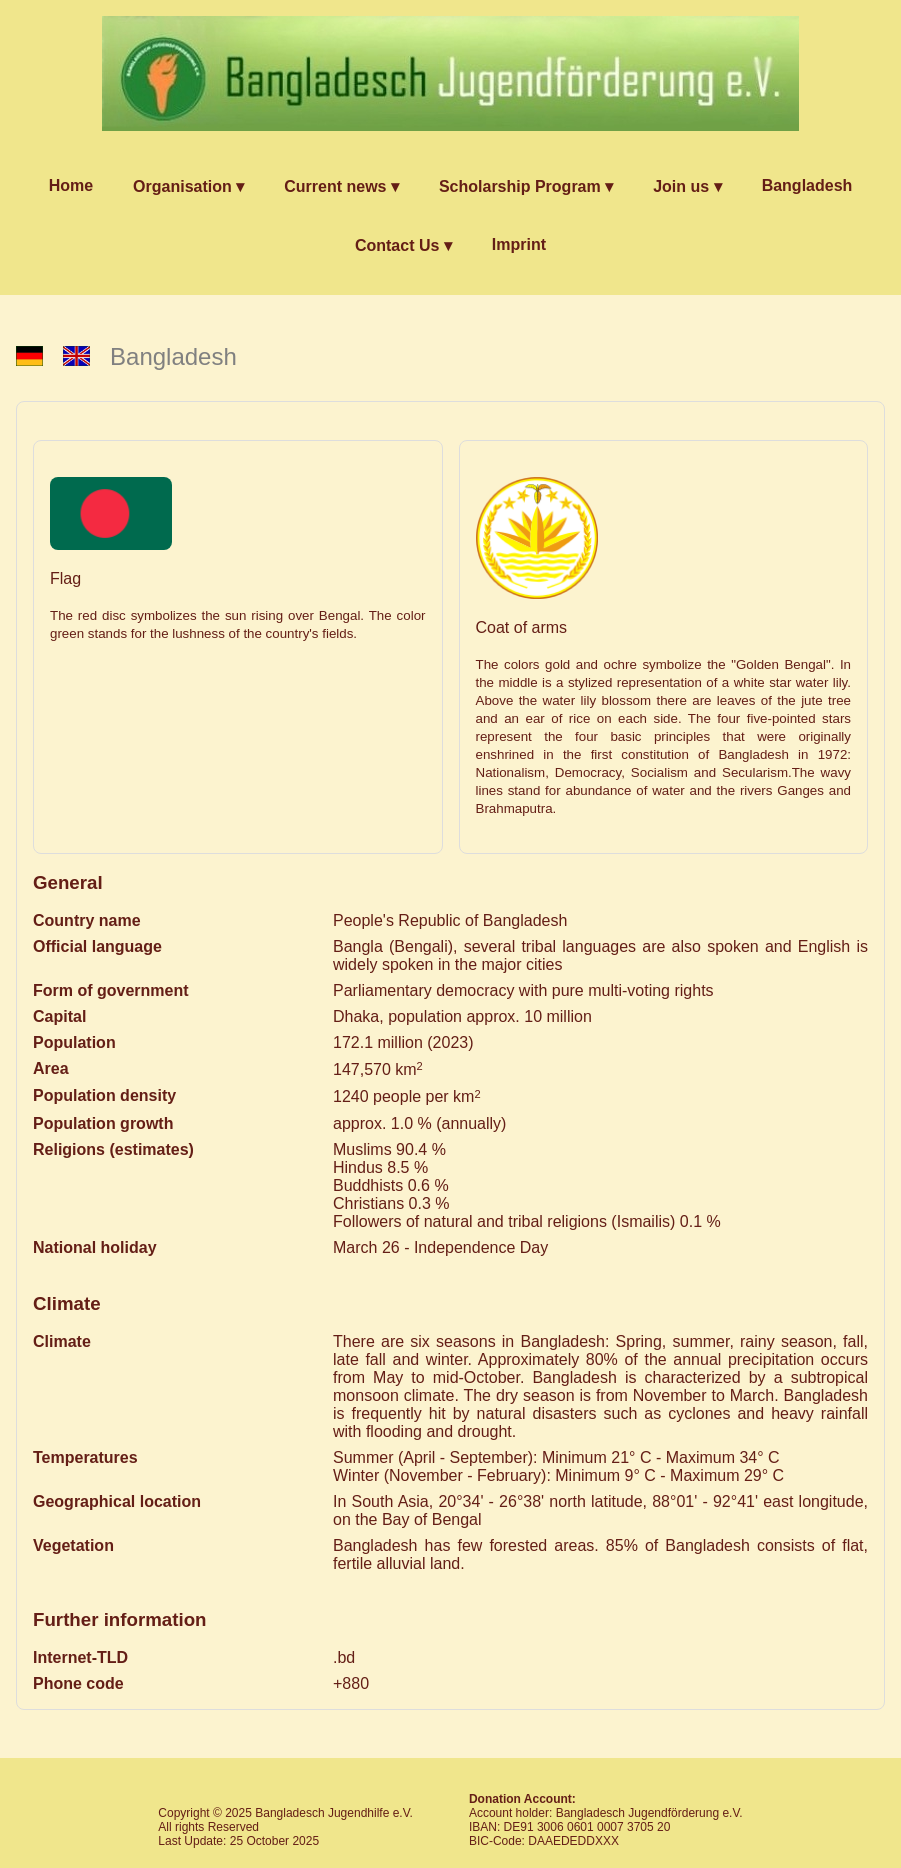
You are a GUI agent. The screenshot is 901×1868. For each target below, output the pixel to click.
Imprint (519, 244)
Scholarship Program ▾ (526, 186)
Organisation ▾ (188, 186)
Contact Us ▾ (403, 245)
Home (71, 185)
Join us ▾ (687, 186)
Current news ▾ (341, 186)
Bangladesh (807, 185)
